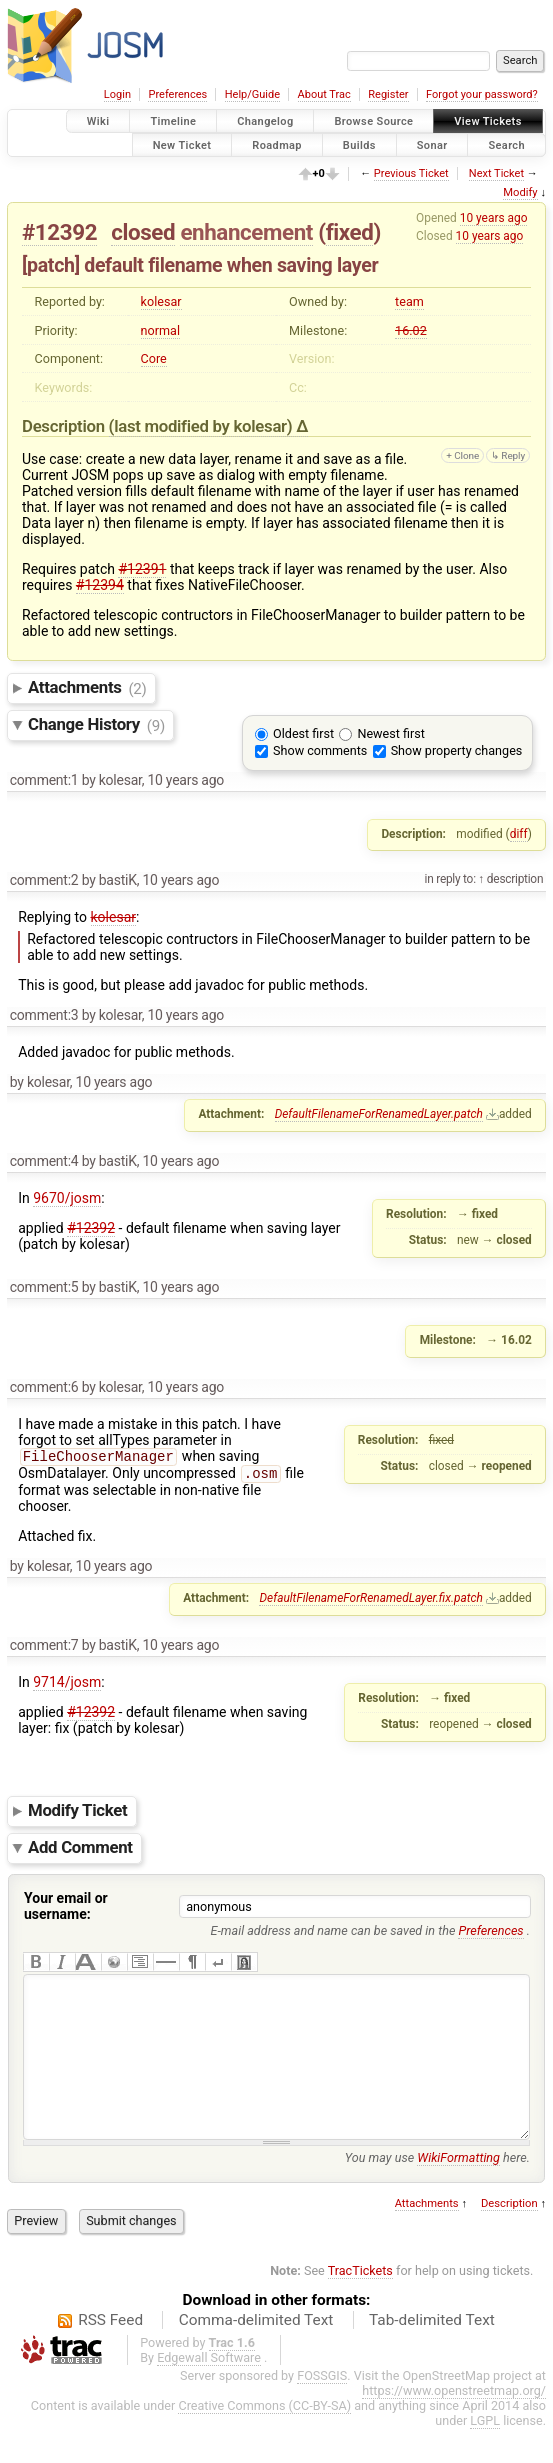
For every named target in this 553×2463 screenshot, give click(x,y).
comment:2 (44, 880)
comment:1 (44, 780)
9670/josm (67, 1198)
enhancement (246, 232)
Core (154, 358)
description (513, 879)
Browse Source (373, 121)
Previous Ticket (411, 173)
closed (143, 232)
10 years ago (494, 218)
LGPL (485, 2454)
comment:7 (44, 1649)
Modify (520, 192)
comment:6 (44, 1387)
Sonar (432, 144)
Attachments (87, 688)
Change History (96, 725)
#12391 (142, 569)
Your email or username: (66, 1910)
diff (519, 834)
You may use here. (437, 2191)
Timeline (173, 121)
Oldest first (303, 733)
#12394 (100, 585)
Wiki (98, 121)
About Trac (324, 94)
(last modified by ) (203, 426)
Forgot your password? (482, 94)
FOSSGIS (322, 2409)
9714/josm (67, 1686)
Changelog (265, 121)
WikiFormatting (458, 2191)
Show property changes (457, 750)
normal (160, 330)
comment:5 (44, 1287)
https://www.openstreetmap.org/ (454, 2424)
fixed (350, 232)
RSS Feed (110, 2354)
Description (509, 2237)
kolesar (161, 301)
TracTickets (360, 2304)
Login (117, 94)
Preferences (177, 94)
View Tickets (487, 121)
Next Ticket (496, 173)
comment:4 (44, 1161)
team (409, 301)
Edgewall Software (209, 2391)
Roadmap (277, 144)
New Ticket (182, 144)
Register (388, 94)
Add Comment (80, 1852)
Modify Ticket (77, 1815)
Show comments (320, 750)
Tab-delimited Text (432, 2354)
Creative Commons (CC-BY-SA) (264, 2439)
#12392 (59, 232)
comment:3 (44, 1015)
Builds (359, 144)
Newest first (390, 733)
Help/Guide (252, 94)
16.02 (411, 330)
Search (506, 144)
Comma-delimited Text (256, 2354)
